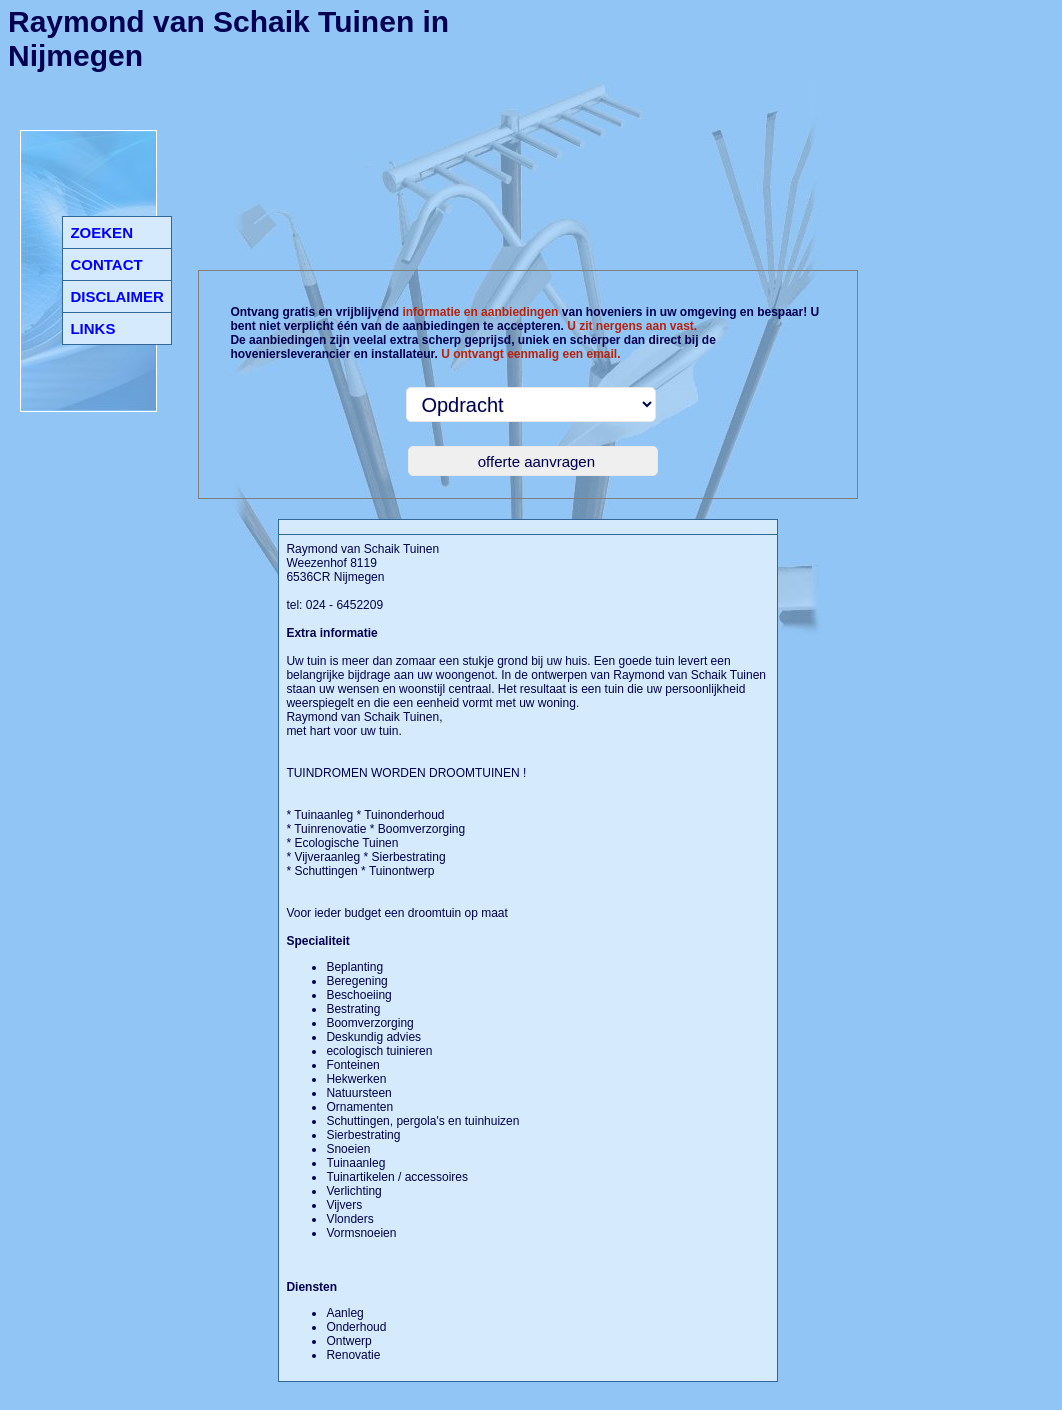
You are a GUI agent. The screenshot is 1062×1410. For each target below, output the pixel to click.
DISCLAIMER (116, 296)
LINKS (92, 328)
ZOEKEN (101, 232)
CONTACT (106, 264)
